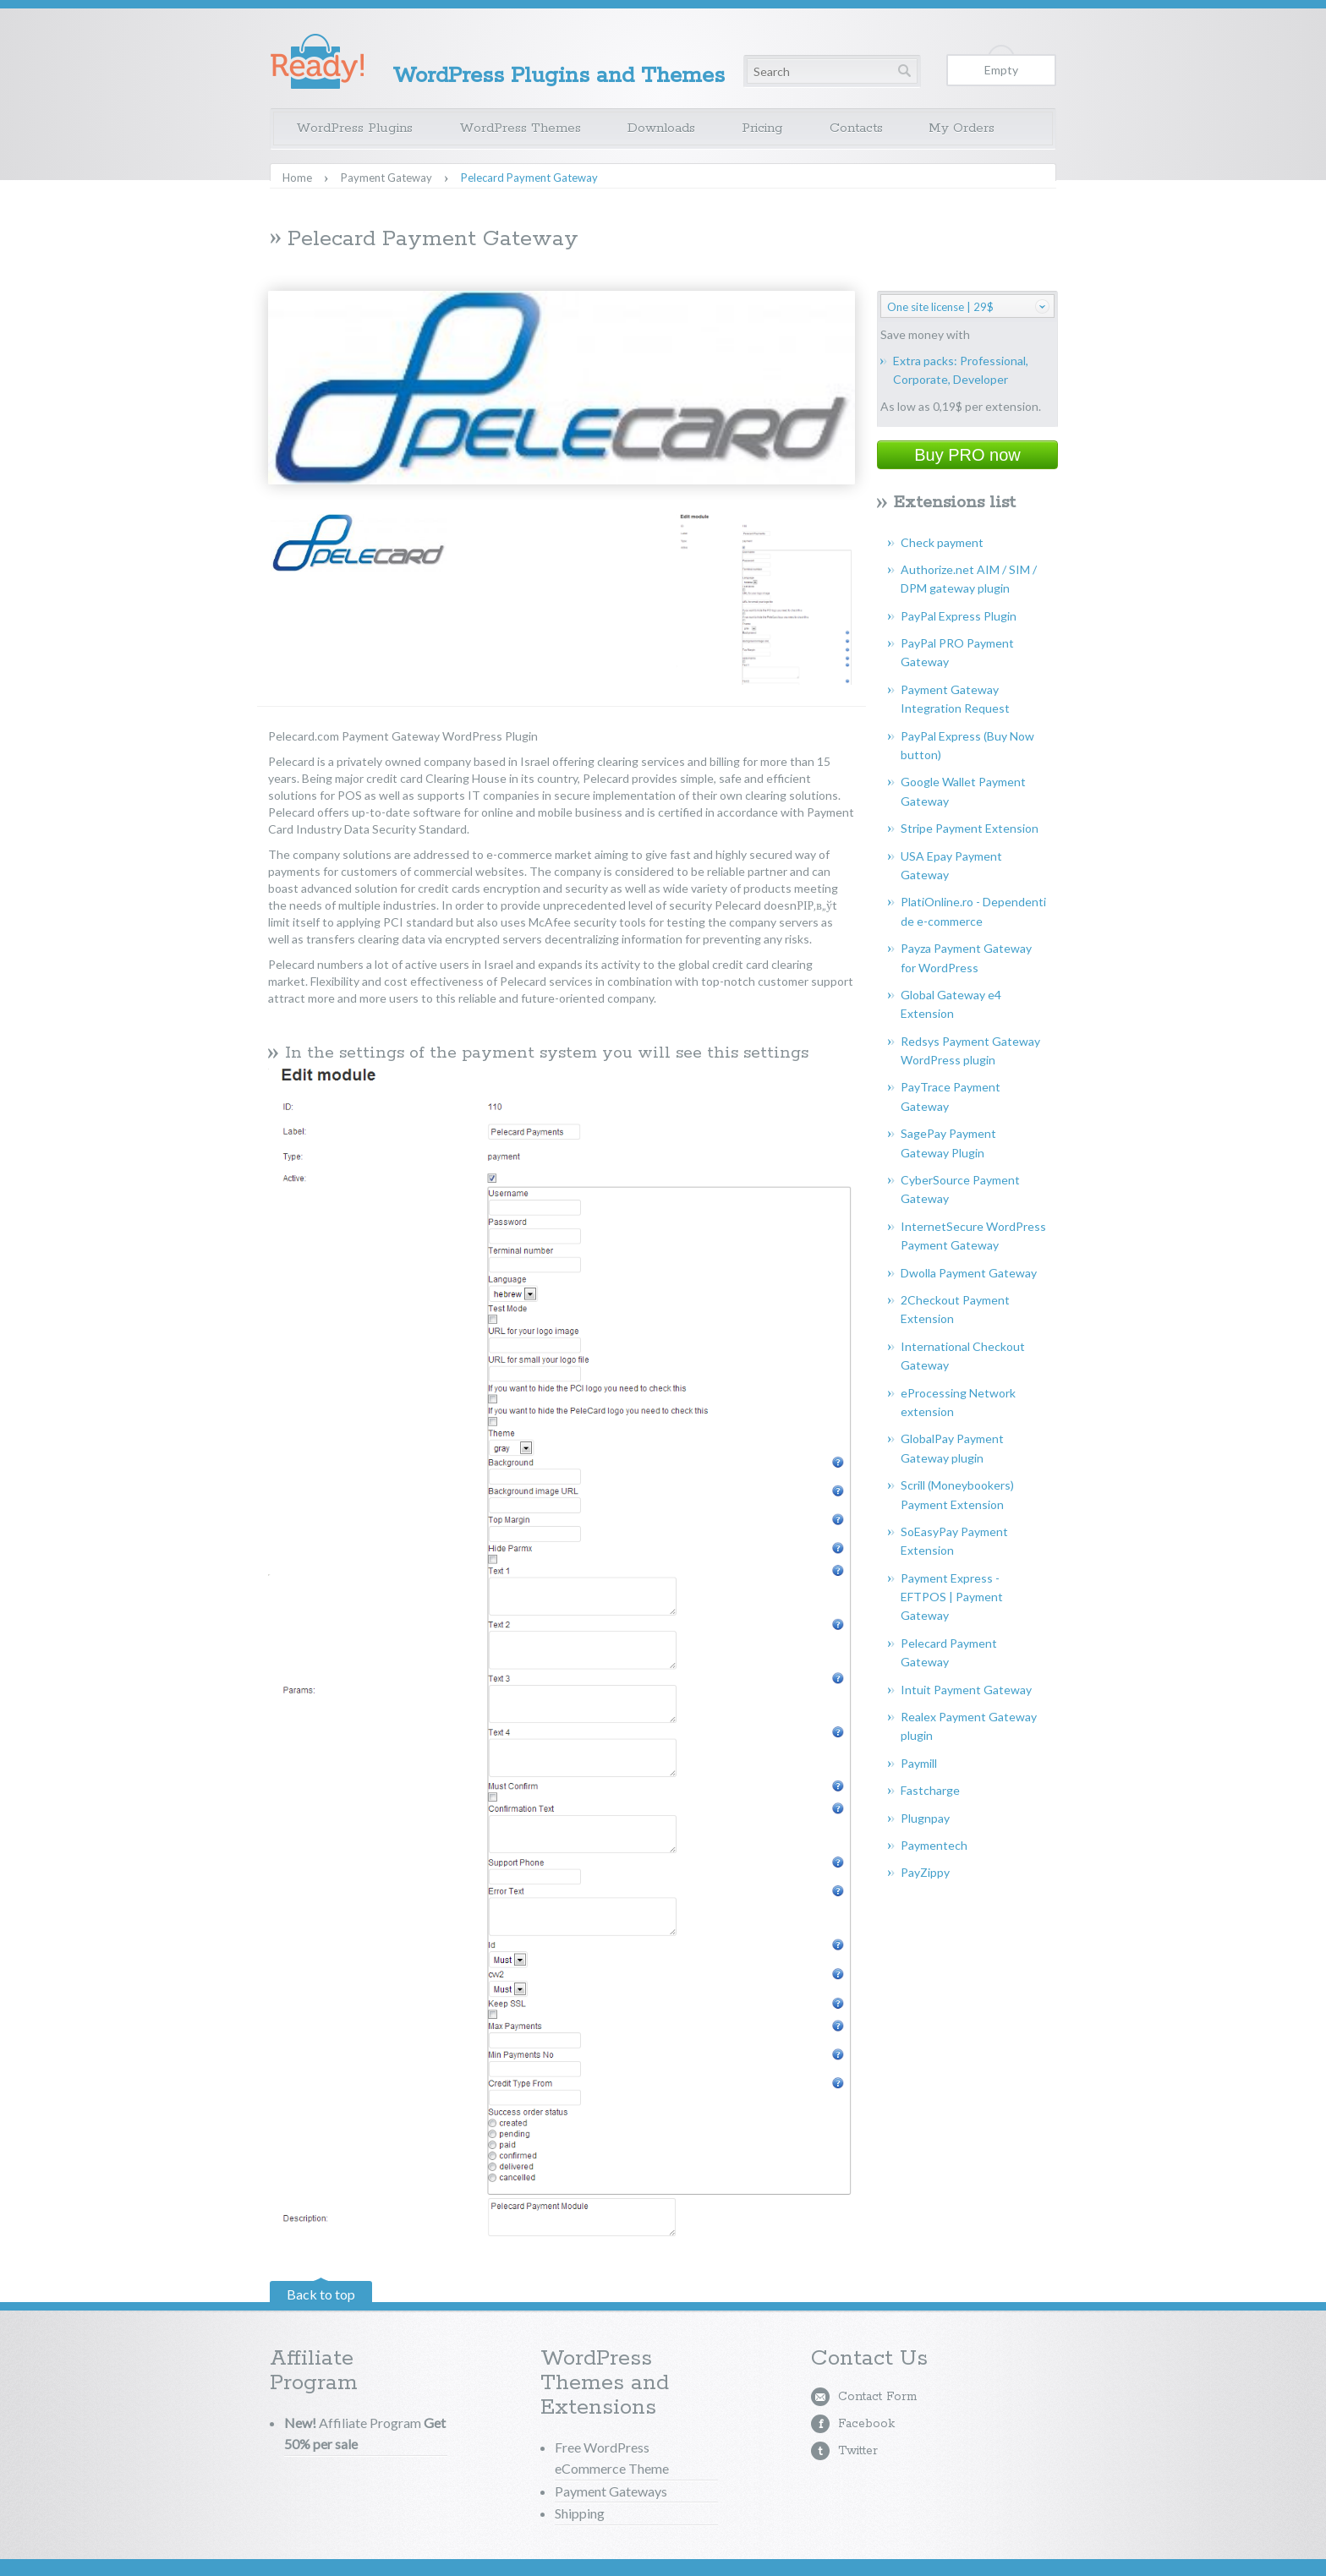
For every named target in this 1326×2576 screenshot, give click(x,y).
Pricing (762, 128)
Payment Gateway (386, 177)
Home (297, 177)
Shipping (580, 2513)
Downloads (661, 128)
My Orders (961, 128)
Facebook (866, 2423)
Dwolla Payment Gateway (969, 1273)
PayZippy (925, 1872)
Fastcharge (930, 1790)
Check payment (942, 542)
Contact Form (877, 2396)
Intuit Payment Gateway (966, 1689)
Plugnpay (925, 1818)
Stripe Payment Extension (969, 828)
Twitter (858, 2450)
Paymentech (934, 1845)
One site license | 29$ (940, 307)
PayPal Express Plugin (958, 616)
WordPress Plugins (354, 128)
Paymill (919, 1763)
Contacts (856, 128)
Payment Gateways (611, 2491)
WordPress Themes (520, 128)
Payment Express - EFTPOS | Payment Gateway (952, 1597)
